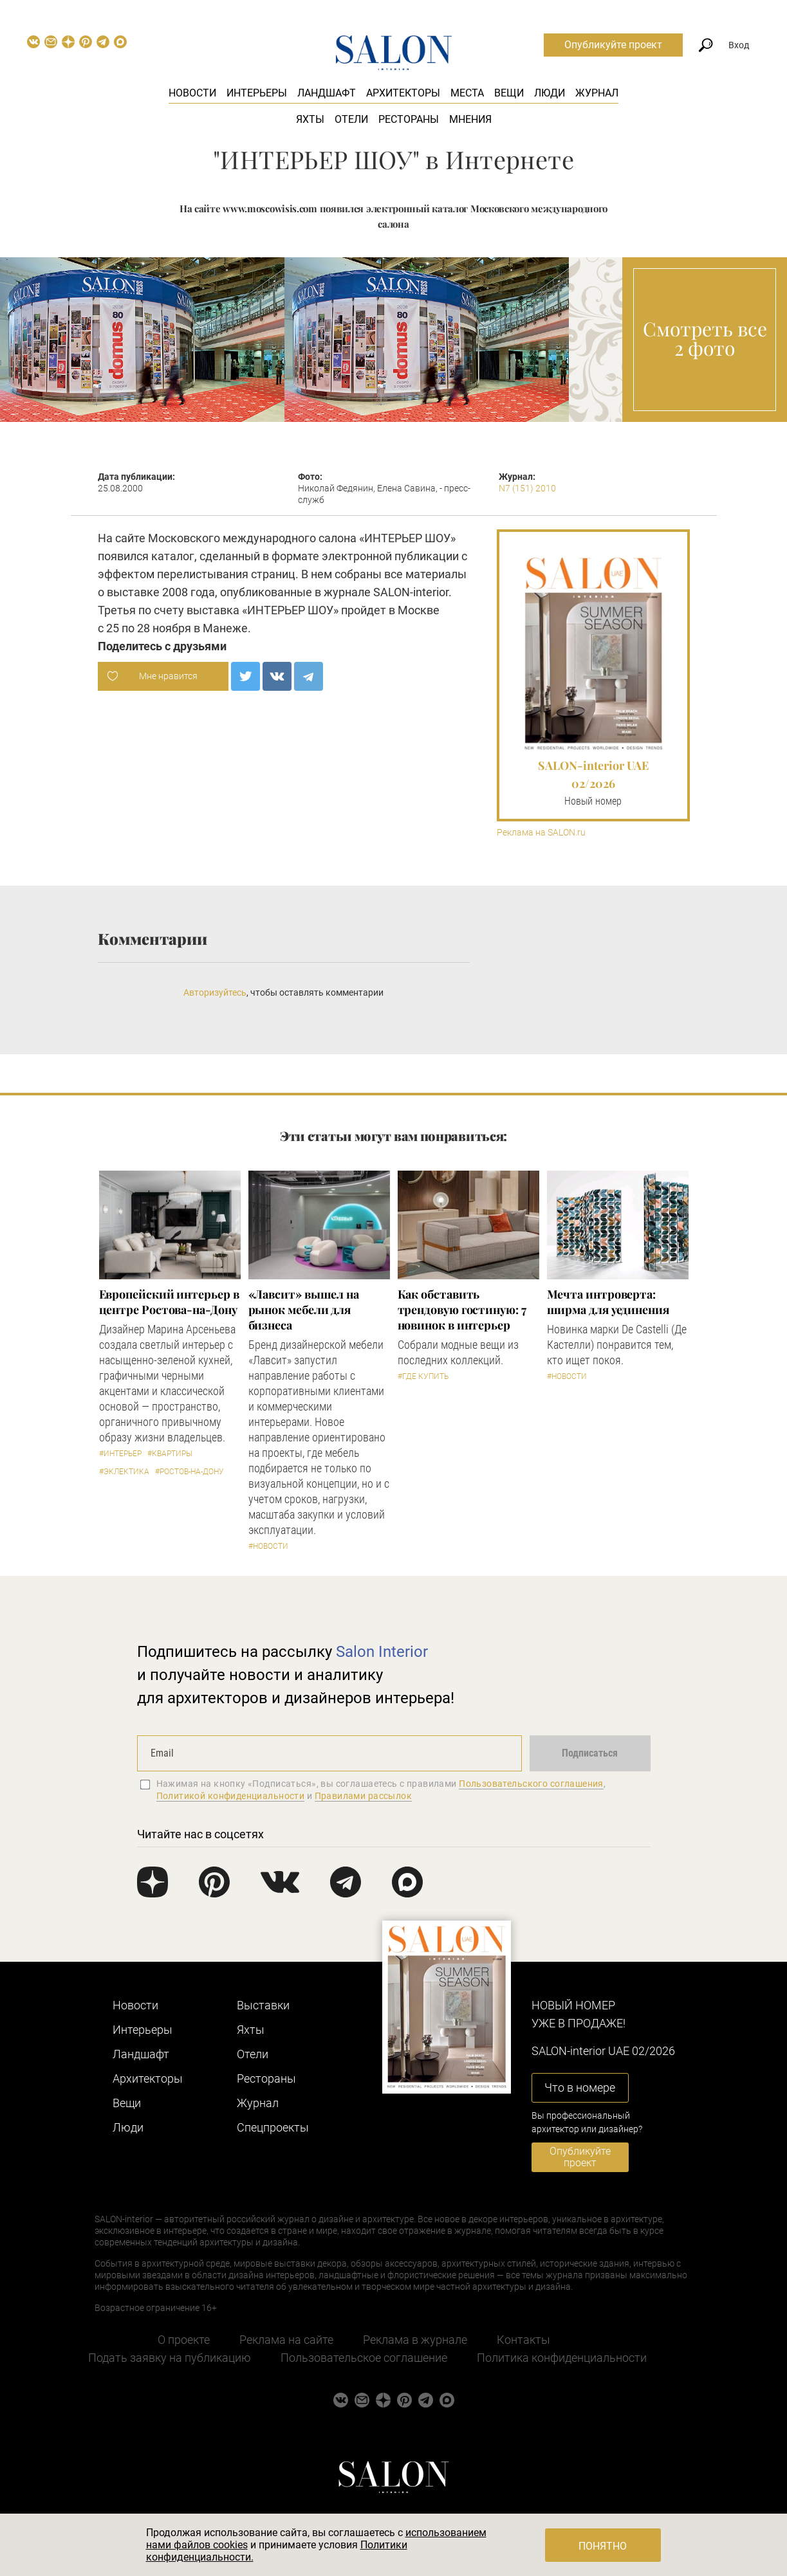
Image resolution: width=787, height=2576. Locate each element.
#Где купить (423, 1376)
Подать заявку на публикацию (169, 2357)
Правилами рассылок (363, 1796)
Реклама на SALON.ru (541, 832)
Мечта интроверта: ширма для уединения (608, 1301)
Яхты (310, 119)
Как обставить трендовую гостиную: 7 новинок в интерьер (462, 1309)
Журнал (596, 93)
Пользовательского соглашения (531, 1783)
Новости (192, 93)
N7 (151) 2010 (527, 488)
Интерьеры (257, 93)
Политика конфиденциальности (562, 2357)
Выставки (263, 2005)
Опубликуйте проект (613, 45)
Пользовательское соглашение (364, 2357)
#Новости (268, 1546)
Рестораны (408, 119)
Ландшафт (326, 93)
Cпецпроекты (273, 2127)
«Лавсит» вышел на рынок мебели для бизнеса (303, 1309)
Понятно (603, 2546)
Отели (351, 119)
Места (467, 93)
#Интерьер (120, 1453)
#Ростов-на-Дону (189, 1471)
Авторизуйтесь (214, 992)
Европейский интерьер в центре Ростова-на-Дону (169, 1301)
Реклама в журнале (415, 2339)
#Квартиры (169, 1453)
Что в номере (579, 2087)
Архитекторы (403, 93)
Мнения (470, 119)
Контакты (523, 2339)
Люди (549, 93)
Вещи (509, 93)
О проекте (184, 2339)
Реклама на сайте (286, 2339)
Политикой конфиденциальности (230, 1796)
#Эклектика (124, 1471)
